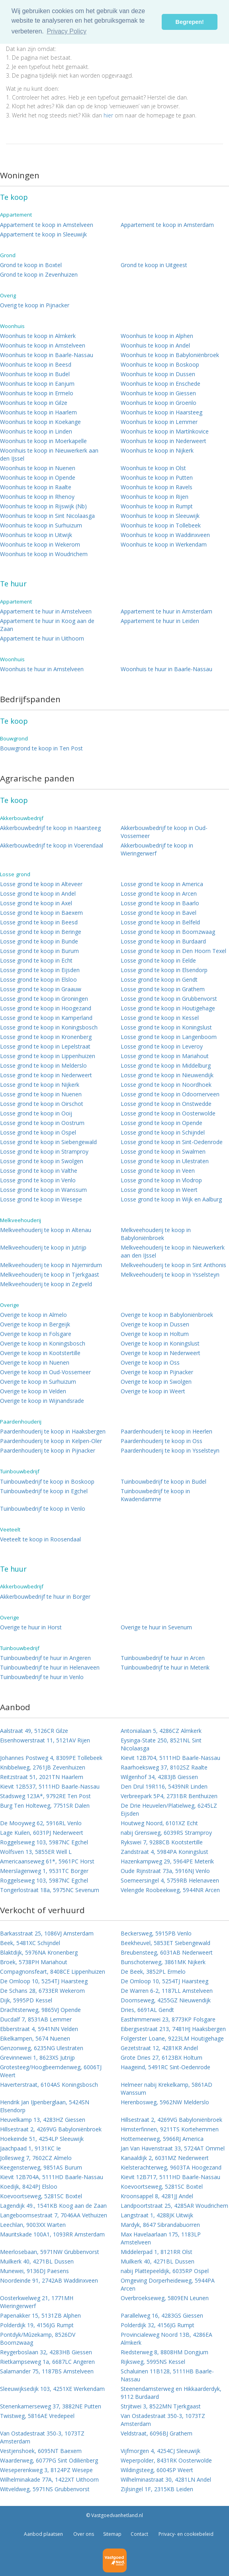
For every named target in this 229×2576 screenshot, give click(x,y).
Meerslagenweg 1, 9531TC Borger (44, 1871)
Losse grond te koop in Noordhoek (166, 1084)
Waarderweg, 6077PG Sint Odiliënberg (49, 2460)
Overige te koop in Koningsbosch (42, 1343)
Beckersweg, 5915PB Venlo (156, 1933)
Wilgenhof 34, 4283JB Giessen (159, 1777)
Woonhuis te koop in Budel (35, 374)
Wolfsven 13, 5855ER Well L (36, 1851)
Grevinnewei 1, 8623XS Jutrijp (37, 2057)
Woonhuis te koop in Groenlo (158, 402)
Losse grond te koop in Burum (39, 951)
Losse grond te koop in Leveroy (162, 1046)
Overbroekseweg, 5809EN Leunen (165, 2298)
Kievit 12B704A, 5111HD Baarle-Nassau (51, 2177)
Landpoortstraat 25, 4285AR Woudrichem (174, 2205)
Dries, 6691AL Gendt (147, 2010)
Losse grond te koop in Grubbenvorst (169, 998)
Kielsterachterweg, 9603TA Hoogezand (171, 2167)
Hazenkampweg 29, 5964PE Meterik (167, 1861)
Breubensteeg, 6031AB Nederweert (167, 1952)
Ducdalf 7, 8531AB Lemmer (36, 2019)
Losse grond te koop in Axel (36, 903)
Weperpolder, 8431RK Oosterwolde (166, 2460)
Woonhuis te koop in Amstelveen (42, 345)
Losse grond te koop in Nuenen (41, 1094)
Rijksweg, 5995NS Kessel (153, 2361)
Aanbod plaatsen (43, 2534)
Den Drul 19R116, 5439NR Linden (164, 1786)
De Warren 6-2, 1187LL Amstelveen (167, 1990)
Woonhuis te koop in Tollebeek (161, 525)
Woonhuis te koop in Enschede (160, 383)
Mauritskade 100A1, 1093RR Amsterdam (52, 2234)
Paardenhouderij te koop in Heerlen (166, 1431)
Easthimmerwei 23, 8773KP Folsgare (168, 2019)
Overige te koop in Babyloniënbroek (167, 1314)
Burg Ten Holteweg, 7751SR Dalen (45, 1805)
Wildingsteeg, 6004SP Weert (157, 2470)
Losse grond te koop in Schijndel (163, 1132)
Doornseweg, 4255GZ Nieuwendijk (166, 2000)
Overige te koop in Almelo (33, 1314)
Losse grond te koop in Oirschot (41, 1103)
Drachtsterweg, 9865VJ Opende (40, 2010)
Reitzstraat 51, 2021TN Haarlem (41, 1777)
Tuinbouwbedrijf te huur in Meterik (165, 1667)
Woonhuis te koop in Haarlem (38, 412)
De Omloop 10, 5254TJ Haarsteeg (44, 1981)
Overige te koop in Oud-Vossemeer (45, 1372)
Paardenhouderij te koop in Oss (161, 1441)
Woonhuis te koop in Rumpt (157, 506)
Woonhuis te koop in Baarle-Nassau (46, 355)
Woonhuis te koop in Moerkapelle (43, 441)
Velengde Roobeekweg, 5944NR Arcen (170, 1890)
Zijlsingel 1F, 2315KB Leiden (157, 2489)
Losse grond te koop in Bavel (158, 912)
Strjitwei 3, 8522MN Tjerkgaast (161, 2406)
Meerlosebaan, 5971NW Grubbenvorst (49, 2252)
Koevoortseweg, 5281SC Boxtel (162, 2186)
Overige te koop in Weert (153, 1391)
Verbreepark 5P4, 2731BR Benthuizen (169, 1796)
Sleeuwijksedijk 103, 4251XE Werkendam (52, 2388)
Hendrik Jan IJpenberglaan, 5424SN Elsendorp (44, 2106)
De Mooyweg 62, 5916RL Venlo (41, 1823)
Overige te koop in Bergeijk (35, 1324)
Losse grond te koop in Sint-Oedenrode (172, 1142)
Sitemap (112, 2534)
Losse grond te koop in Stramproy (44, 1151)
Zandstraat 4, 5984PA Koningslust (164, 1851)
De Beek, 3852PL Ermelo (153, 1971)
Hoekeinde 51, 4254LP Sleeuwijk (42, 2138)
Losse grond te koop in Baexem (41, 912)
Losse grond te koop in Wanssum (43, 1189)
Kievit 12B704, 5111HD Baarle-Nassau (170, 1758)
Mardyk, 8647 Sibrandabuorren (160, 2224)
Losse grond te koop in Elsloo (38, 979)
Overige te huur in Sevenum (156, 1627)
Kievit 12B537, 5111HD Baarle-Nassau (50, 1786)
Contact (139, 2534)
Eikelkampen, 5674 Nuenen (35, 2038)
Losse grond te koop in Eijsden (40, 970)
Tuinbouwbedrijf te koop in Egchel (44, 1491)
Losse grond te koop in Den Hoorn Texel (173, 951)
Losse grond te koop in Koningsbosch (49, 1027)
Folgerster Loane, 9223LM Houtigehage (172, 2038)
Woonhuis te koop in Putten (157, 477)
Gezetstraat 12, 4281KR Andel (159, 2048)
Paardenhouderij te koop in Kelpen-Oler (51, 1441)
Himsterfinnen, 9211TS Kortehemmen (170, 2129)
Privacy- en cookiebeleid (185, 2534)
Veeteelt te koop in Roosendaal (40, 1539)
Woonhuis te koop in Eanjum (37, 383)
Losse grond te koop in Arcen (159, 893)
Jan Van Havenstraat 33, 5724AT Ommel (173, 2148)
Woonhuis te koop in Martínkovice (165, 431)
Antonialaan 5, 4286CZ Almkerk (161, 1730)
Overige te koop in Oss (150, 1362)
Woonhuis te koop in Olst (153, 468)
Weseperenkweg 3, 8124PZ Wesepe (46, 2470)
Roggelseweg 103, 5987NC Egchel (44, 1842)
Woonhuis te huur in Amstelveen (42, 669)
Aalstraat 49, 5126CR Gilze (34, 1730)
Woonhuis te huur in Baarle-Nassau (166, 669)
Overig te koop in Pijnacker (34, 305)
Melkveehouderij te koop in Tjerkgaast (49, 1274)
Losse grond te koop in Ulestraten (165, 1161)
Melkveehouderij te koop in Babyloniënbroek (156, 1234)
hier (108, 115)
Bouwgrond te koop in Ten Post (41, 748)
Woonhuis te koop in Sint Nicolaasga (47, 515)
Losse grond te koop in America (162, 884)
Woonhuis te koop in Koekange (40, 422)
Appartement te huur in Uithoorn (42, 638)
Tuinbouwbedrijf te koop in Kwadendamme (155, 1495)
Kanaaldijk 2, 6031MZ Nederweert (165, 2158)
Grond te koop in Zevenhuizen (39, 274)
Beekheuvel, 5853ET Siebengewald (165, 1943)
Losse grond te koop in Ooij (36, 1113)
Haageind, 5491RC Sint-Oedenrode (165, 2067)
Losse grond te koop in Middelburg (166, 1065)
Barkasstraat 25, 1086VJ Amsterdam (47, 1933)
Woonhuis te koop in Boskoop (160, 364)
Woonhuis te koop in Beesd (35, 364)
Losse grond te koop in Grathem (163, 989)
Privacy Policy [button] (66, 31)
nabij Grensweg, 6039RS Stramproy (166, 1832)
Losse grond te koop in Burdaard (163, 941)
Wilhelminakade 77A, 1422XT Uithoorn (49, 2479)
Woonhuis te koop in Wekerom (40, 544)
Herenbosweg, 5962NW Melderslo (165, 2102)
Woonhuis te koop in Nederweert (163, 441)
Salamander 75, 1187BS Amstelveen (47, 2371)
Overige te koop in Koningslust (160, 1343)
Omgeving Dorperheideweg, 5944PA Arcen (168, 2284)
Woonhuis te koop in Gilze (33, 402)
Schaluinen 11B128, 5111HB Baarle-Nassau (167, 2375)
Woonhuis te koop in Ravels (156, 487)
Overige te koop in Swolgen (156, 1381)
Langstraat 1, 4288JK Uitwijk (157, 2215)
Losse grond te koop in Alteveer (41, 884)
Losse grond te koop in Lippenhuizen (47, 1056)
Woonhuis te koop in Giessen (158, 393)
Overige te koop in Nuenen (34, 1362)
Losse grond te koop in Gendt (159, 979)
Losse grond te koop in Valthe (38, 1170)
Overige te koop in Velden (33, 1391)
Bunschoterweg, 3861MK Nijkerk (163, 1962)
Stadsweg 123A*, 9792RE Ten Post (45, 1796)
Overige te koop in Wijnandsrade (42, 1400)
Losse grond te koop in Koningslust (166, 1027)
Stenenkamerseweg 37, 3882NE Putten (50, 2406)
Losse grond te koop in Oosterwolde (168, 1113)
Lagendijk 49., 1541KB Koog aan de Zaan (53, 2205)
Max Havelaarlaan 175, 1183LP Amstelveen (161, 2238)
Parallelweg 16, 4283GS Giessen (162, 2315)
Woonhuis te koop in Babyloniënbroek (170, 355)
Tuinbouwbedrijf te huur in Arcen (163, 1658)
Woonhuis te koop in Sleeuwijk (160, 515)
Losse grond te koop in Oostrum (42, 1123)
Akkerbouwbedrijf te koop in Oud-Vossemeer (164, 832)
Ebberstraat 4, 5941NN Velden (39, 2029)
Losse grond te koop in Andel (38, 893)
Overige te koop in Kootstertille (40, 1353)
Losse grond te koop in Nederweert (46, 1075)
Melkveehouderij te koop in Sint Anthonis (173, 1265)
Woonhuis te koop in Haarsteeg (161, 412)
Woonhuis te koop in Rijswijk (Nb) (43, 506)
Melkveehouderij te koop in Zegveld (46, 1284)
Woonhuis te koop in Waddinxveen (165, 535)
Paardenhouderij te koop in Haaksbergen (53, 1431)
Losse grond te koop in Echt (36, 960)
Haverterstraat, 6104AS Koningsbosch (49, 2084)
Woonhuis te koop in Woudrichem (44, 554)
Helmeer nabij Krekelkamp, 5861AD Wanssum (166, 2088)
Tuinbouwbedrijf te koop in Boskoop (47, 1481)
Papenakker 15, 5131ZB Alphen (40, 2315)
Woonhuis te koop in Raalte (35, 487)
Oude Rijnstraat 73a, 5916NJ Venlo (165, 1871)
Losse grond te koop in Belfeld (160, 922)
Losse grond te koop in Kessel (160, 1017)
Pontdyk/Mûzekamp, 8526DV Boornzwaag (37, 2338)
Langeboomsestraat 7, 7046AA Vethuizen (53, 2215)
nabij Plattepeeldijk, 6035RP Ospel (165, 2271)
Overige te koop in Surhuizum (38, 1381)
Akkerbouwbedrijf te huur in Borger (45, 1596)
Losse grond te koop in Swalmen (163, 1151)
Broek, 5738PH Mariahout (33, 1962)
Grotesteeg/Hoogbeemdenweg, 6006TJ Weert (51, 2071)
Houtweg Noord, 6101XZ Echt (159, 1823)
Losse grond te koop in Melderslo (43, 1065)
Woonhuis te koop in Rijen (154, 496)
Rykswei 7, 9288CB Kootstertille (162, 1842)
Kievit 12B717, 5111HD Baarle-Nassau (170, 2177)
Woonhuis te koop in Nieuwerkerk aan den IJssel (49, 454)
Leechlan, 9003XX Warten (33, 2224)
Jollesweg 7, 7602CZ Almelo (36, 2158)
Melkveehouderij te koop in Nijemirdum (51, 1265)
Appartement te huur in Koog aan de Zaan (47, 625)
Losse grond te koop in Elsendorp (164, 970)
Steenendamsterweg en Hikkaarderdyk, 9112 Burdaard (171, 2392)
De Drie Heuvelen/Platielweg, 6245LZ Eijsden (169, 1809)
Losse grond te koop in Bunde (39, 941)
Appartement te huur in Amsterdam (166, 611)
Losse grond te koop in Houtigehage (168, 1008)
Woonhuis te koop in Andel (155, 345)
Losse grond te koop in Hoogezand (45, 1008)
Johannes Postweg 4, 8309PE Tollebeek (51, 1758)
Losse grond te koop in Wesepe (41, 1199)
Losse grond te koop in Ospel (38, 1132)
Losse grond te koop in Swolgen (41, 1161)
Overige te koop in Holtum (155, 1334)
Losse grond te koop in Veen (158, 1170)
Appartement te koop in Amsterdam (167, 225)
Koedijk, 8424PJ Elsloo (28, 2186)
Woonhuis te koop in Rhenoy (37, 496)
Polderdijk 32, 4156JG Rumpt (157, 2325)
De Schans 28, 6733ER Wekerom (42, 1990)
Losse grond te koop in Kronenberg (46, 1037)
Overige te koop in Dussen (155, 1324)
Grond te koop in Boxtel (31, 265)
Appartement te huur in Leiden (160, 621)
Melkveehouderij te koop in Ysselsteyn (170, 1274)
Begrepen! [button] (190, 22)
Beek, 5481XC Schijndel (30, 1943)
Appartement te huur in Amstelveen (46, 611)
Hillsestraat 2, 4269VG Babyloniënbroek (171, 2119)
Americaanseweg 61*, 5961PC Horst (47, 1861)
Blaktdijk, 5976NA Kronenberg (39, 1952)
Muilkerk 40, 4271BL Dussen (37, 2261)
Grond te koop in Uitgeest (154, 265)
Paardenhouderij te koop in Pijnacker (47, 1450)
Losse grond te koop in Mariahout (165, 1056)
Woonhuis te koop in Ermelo (36, 393)
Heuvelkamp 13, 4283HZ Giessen (42, 2119)
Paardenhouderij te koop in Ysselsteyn (170, 1450)
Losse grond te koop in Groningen (44, 998)
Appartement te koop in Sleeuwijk (43, 234)
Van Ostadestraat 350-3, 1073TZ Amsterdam (163, 2420)
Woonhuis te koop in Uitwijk (36, 535)
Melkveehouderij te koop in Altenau (45, 1230)
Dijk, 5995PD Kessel (26, 2000)
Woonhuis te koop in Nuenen (37, 468)
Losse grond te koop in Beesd (39, 922)
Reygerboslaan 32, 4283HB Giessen (46, 2352)
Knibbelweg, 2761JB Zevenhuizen (42, 1767)
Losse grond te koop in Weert (159, 1189)
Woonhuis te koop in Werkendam (164, 544)
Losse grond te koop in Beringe (40, 931)
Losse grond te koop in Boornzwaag (168, 931)
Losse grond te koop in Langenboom (169, 1037)
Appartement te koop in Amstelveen (46, 225)
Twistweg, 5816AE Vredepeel (37, 2416)
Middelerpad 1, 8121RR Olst (156, 2252)
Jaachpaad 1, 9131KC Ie (30, 2148)
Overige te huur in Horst (31, 1627)
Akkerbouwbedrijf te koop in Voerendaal (51, 845)
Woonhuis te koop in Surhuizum (41, 525)
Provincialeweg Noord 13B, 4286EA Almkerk (166, 2338)
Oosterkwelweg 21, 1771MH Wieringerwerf (36, 2302)
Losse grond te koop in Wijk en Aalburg (171, 1199)
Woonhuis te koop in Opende (37, 477)
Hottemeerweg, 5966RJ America (162, 2138)
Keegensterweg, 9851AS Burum (41, 2167)
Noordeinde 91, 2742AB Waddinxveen (49, 2280)
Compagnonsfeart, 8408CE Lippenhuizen (52, 1971)
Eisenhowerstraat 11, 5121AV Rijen (45, 1740)
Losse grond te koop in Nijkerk (39, 1084)
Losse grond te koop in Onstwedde (166, 1103)
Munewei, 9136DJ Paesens (34, 2271)
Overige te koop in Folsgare (35, 1334)
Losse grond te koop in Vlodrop (161, 1180)
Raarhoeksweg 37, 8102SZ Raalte (164, 1767)
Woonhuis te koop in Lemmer (159, 422)
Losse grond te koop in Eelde (158, 960)
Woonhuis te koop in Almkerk (38, 336)
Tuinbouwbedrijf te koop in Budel (163, 1481)
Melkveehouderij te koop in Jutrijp (43, 1247)
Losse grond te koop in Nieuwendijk (167, 1075)
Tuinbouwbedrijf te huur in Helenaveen (50, 1667)
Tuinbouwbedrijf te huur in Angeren (45, 1658)
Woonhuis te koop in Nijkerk (157, 450)
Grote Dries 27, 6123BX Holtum (161, 2057)
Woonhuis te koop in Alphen (157, 336)
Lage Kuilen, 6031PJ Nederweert (41, 1832)
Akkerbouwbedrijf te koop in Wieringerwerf (157, 849)
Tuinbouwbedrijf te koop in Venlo (42, 1508)
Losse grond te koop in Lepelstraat (45, 1046)
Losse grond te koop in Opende (161, 1123)
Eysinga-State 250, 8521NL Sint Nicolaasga (161, 1744)
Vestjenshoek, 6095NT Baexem (41, 2451)
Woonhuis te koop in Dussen (158, 374)
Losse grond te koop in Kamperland (46, 1017)
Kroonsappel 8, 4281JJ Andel (157, 2196)
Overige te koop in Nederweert (160, 1353)
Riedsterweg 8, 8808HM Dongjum (164, 2352)
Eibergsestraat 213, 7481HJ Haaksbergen (173, 2029)
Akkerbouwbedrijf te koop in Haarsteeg (50, 828)
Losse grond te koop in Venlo (38, 1180)
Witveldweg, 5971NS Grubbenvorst (45, 2489)
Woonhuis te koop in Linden (36, 431)
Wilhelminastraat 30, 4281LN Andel (166, 2479)
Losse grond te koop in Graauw (40, 989)
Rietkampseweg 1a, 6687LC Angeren (47, 2361)
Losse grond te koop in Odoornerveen (170, 1094)
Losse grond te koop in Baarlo (160, 903)
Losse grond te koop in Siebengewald (48, 1142)
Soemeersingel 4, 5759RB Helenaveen (170, 1880)
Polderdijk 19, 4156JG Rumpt (37, 2325)
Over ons (83, 2534)
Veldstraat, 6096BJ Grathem (156, 2433)
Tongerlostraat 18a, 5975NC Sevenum (49, 1890)
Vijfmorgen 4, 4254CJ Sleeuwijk (160, 2451)
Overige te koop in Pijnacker (157, 1372)
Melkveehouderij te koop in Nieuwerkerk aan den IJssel (173, 1251)
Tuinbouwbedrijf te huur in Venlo (42, 1677)
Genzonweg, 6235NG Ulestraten (41, 2048)
